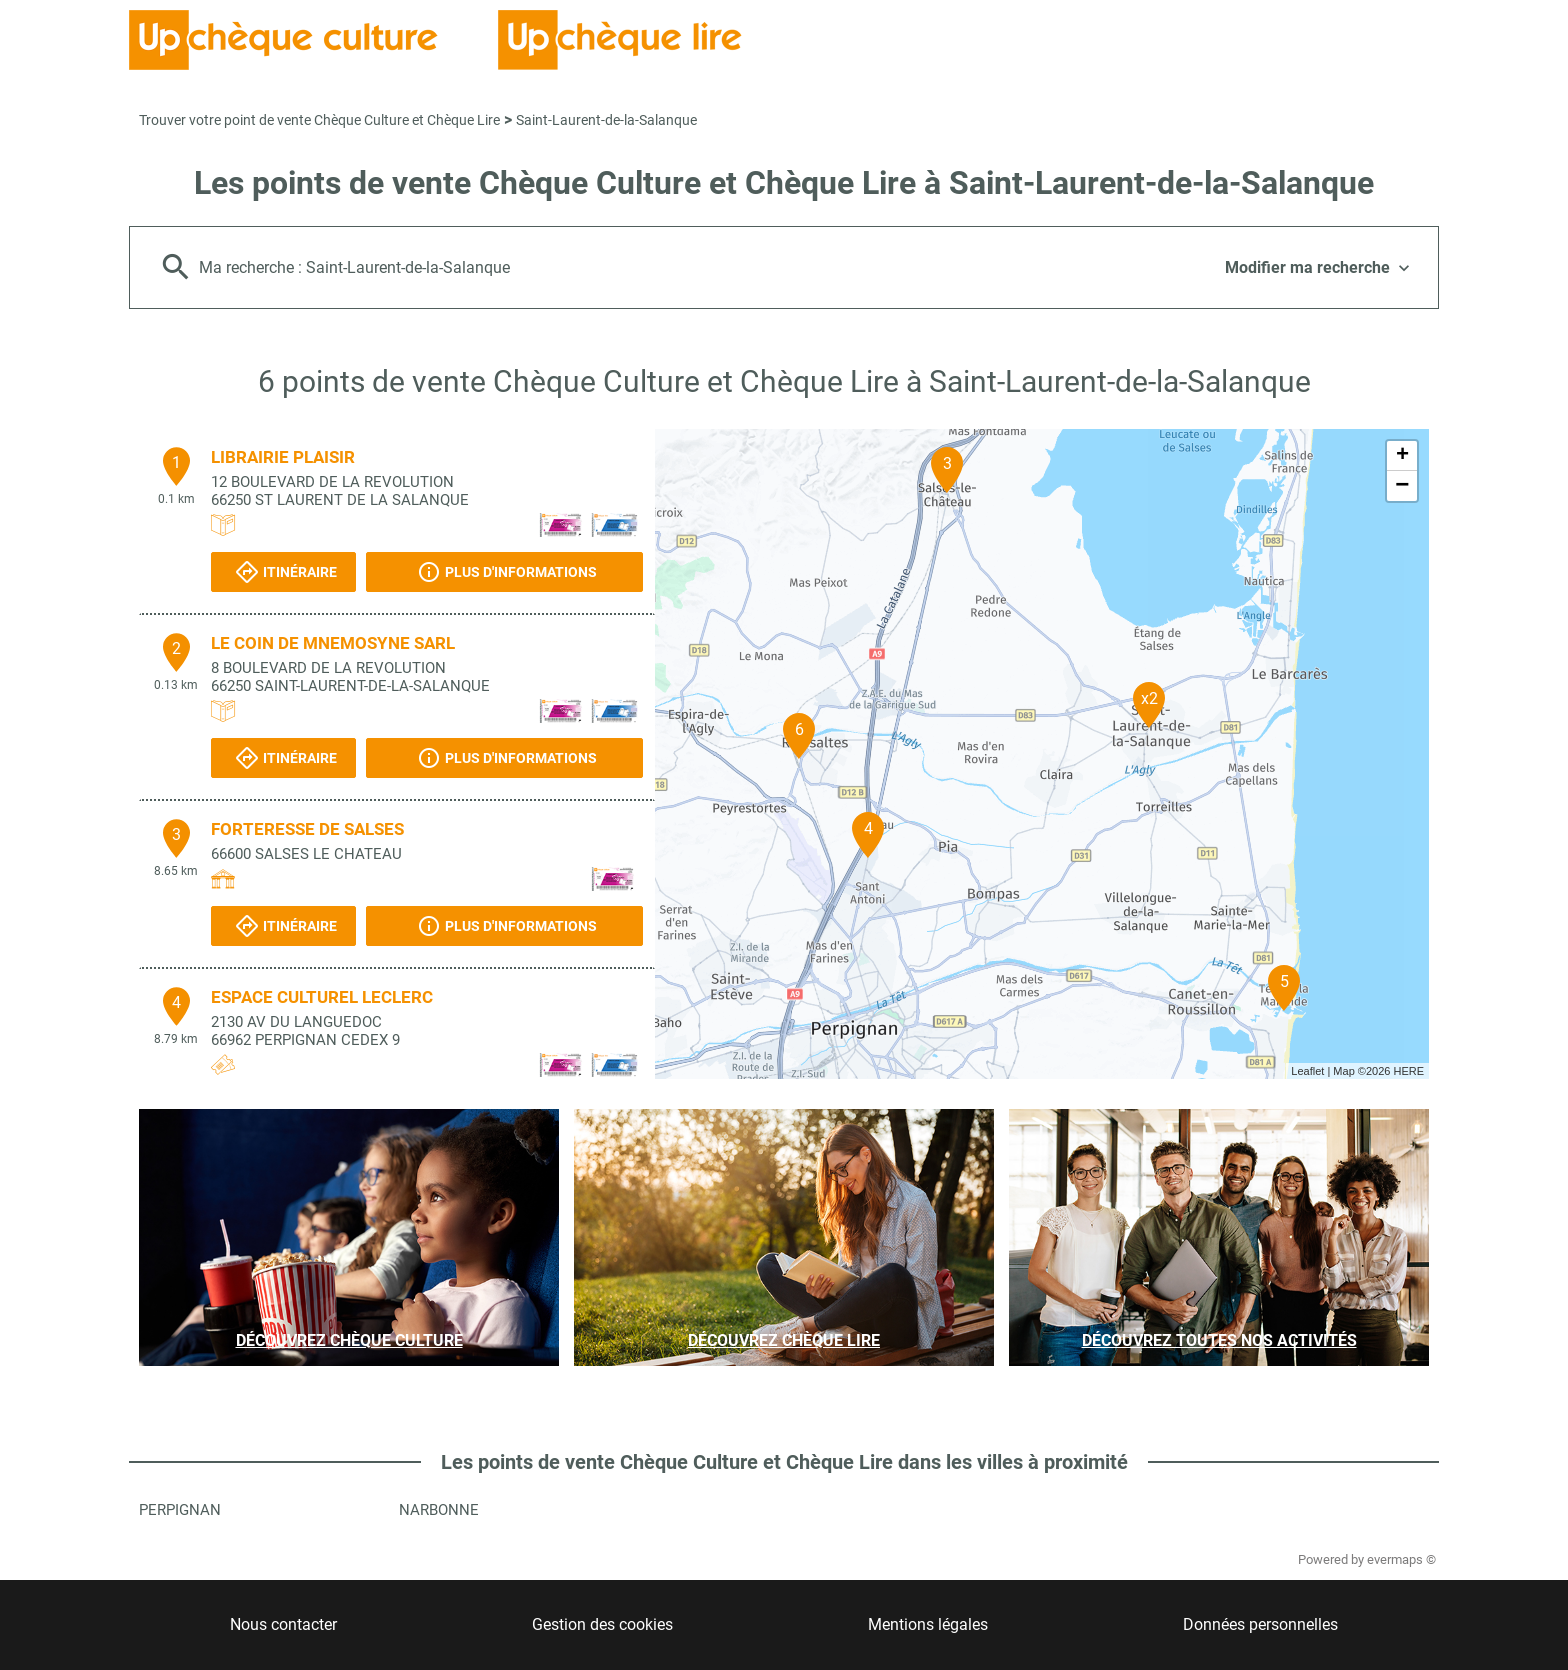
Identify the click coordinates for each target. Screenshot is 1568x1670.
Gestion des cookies (602, 1624)
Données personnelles (1260, 1624)
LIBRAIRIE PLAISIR (283, 457)
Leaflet (1307, 1071)
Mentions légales (928, 1624)
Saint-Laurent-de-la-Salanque (606, 120)
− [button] (1402, 486)
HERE (1408, 1071)
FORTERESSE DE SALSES (307, 829)
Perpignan (180, 1510)
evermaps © (1401, 1559)
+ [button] (1402, 456)
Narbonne (439, 1510)
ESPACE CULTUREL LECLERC (322, 997)
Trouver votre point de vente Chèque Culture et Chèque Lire (319, 120)
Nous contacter (283, 1624)
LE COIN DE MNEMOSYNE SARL (333, 643)
